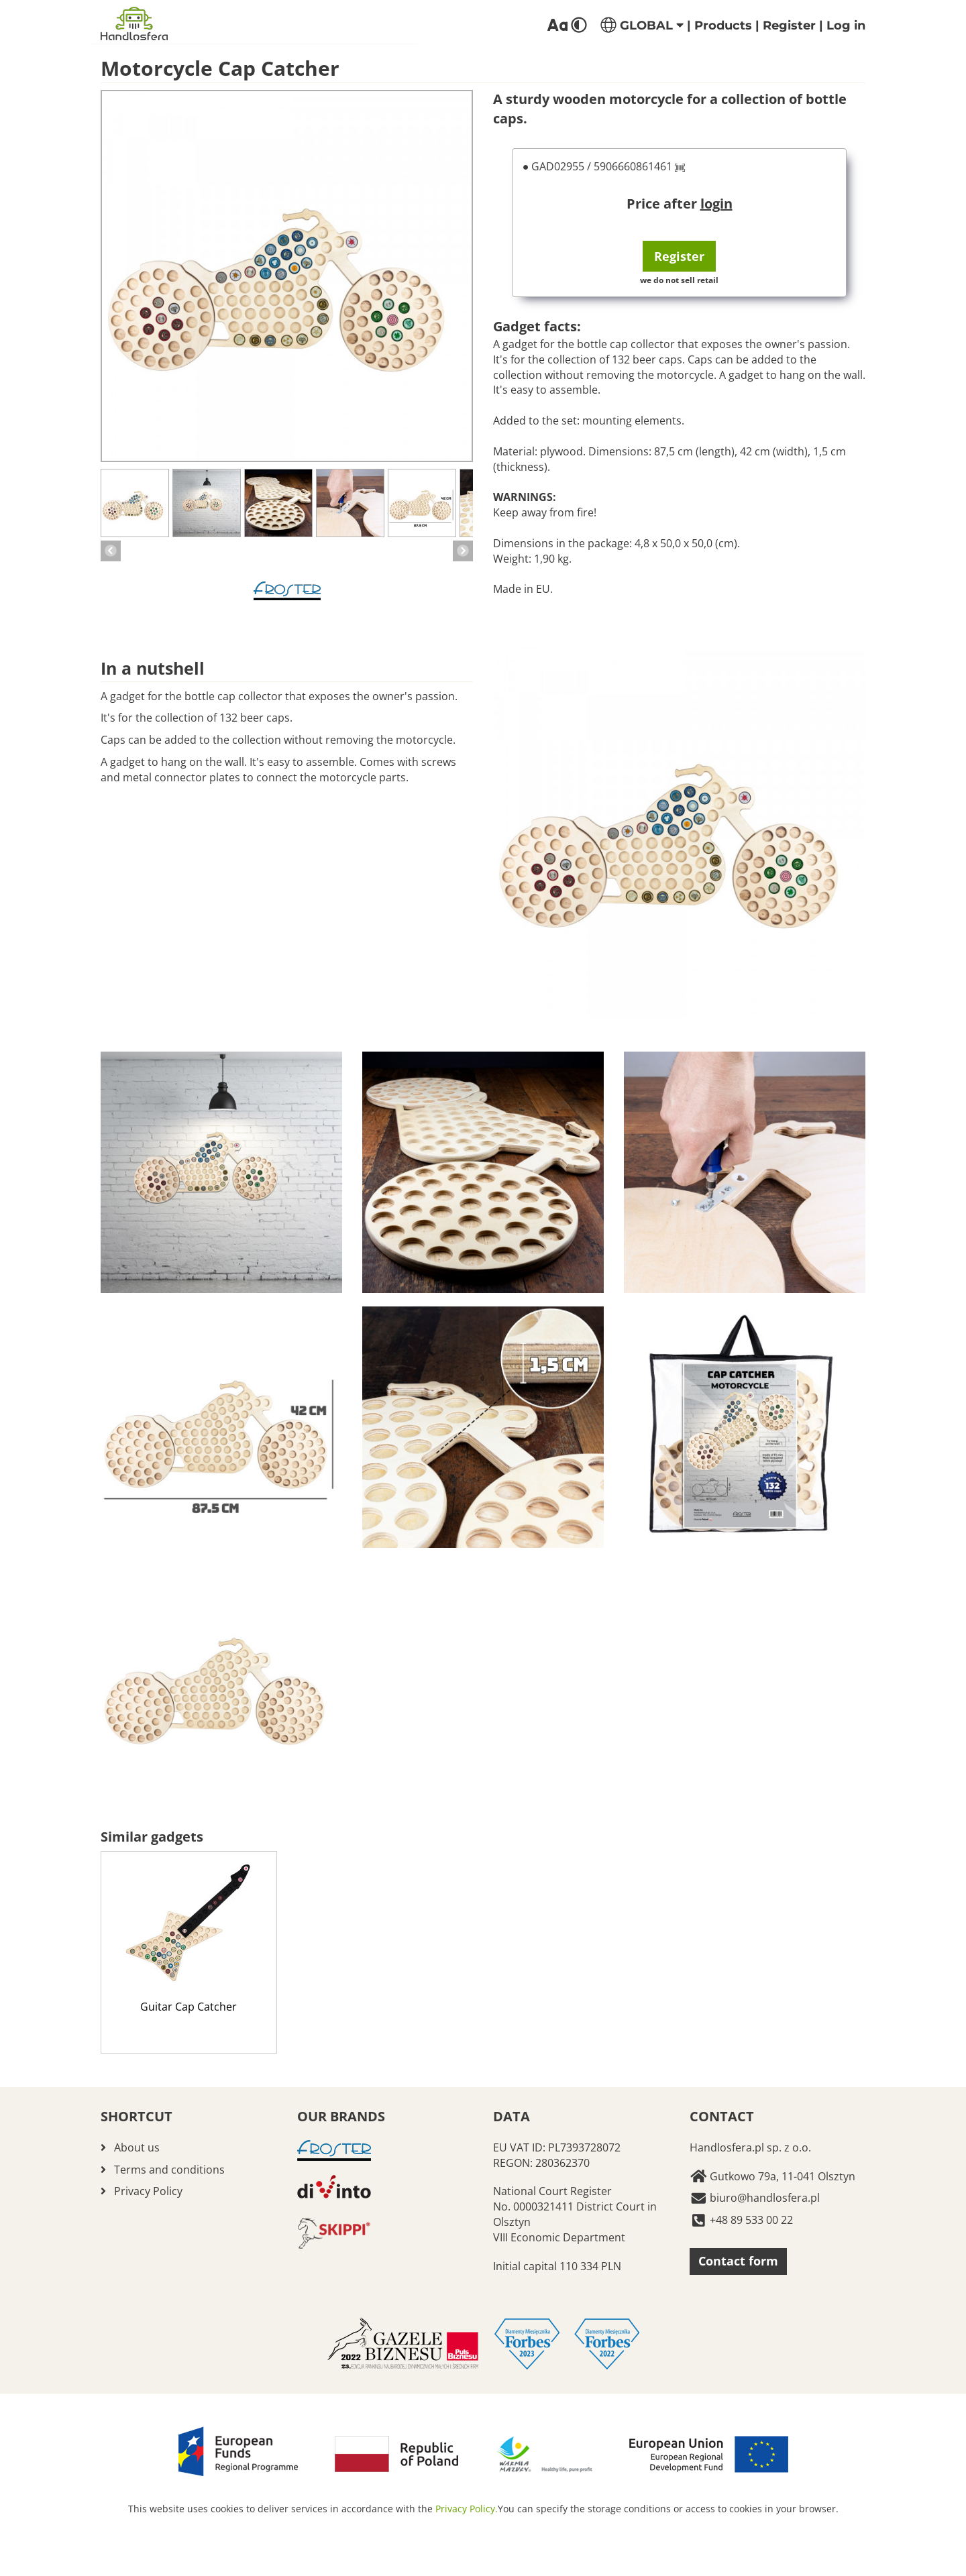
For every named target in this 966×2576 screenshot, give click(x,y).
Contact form (738, 2261)
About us (137, 2147)
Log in (845, 25)
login (716, 203)
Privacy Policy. (466, 2508)
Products (723, 25)
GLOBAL (642, 25)
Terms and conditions (169, 2169)
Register (789, 25)
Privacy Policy (148, 2191)
